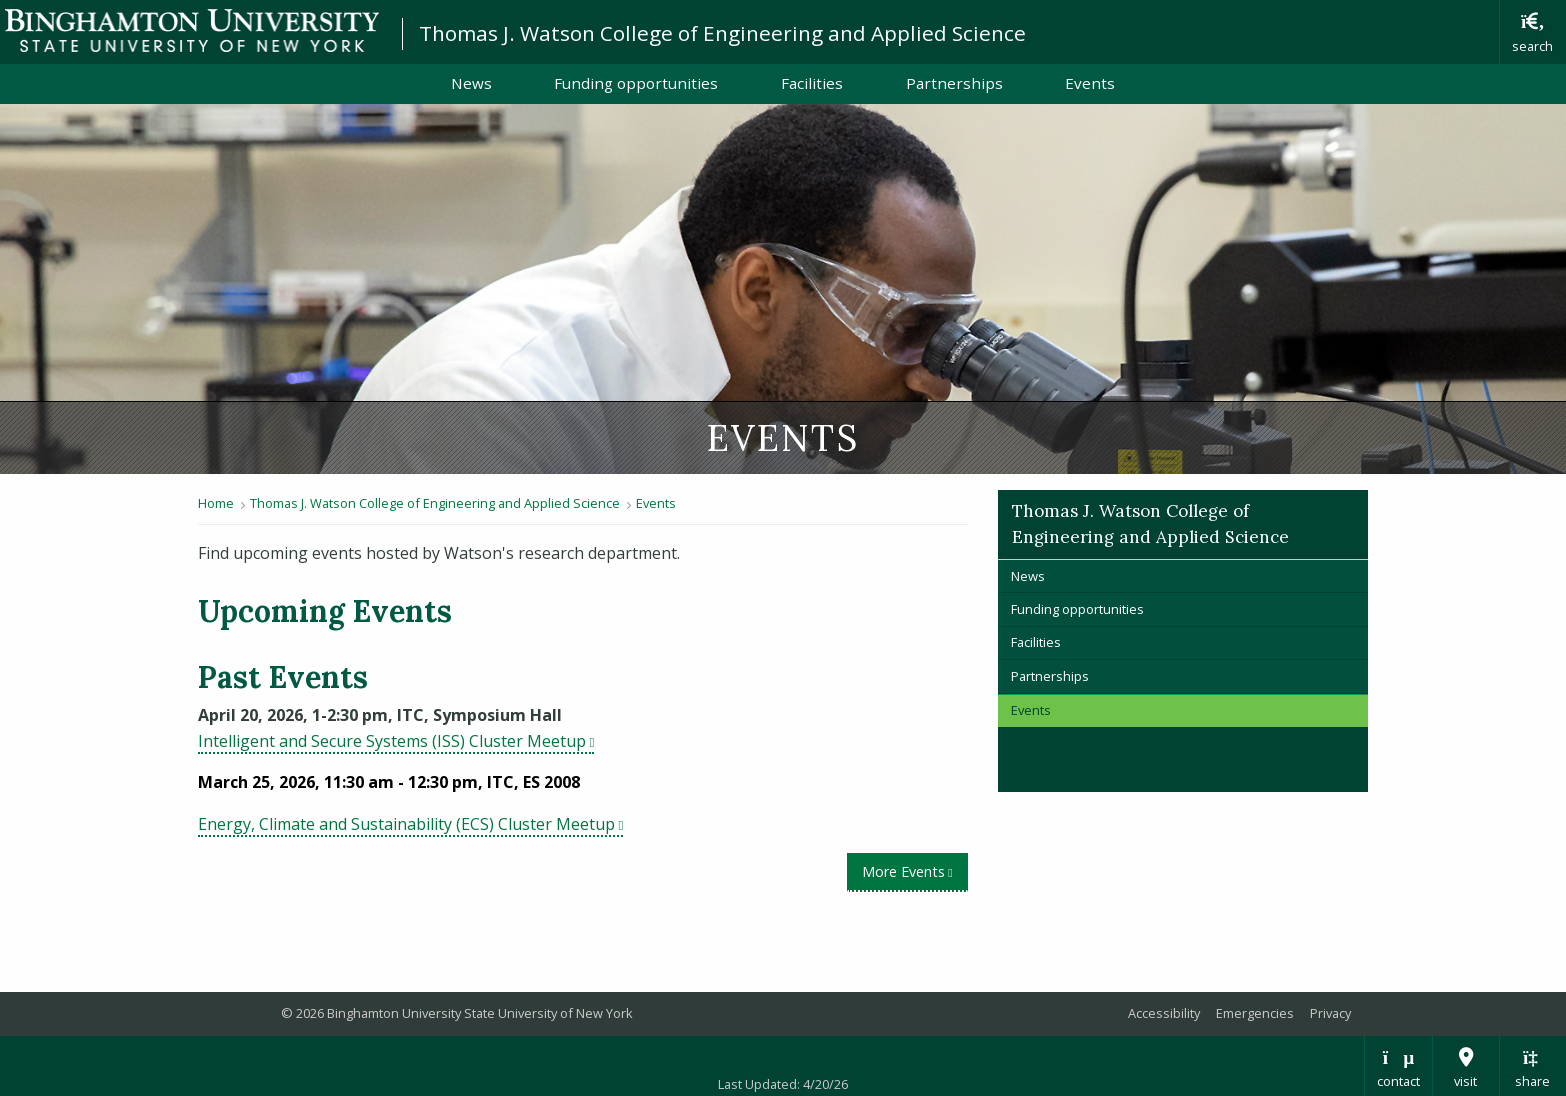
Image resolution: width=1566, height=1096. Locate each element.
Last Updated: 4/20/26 (783, 1084)
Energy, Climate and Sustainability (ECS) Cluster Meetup (410, 824)
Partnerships (954, 83)
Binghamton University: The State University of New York (192, 30)
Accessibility (1164, 1013)
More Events (915, 871)
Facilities (812, 83)
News (471, 83)
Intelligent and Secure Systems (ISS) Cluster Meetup (396, 741)
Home (216, 503)
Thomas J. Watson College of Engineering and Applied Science (722, 33)
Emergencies (1255, 1013)
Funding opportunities (636, 83)
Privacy (1330, 1013)
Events (1090, 83)
